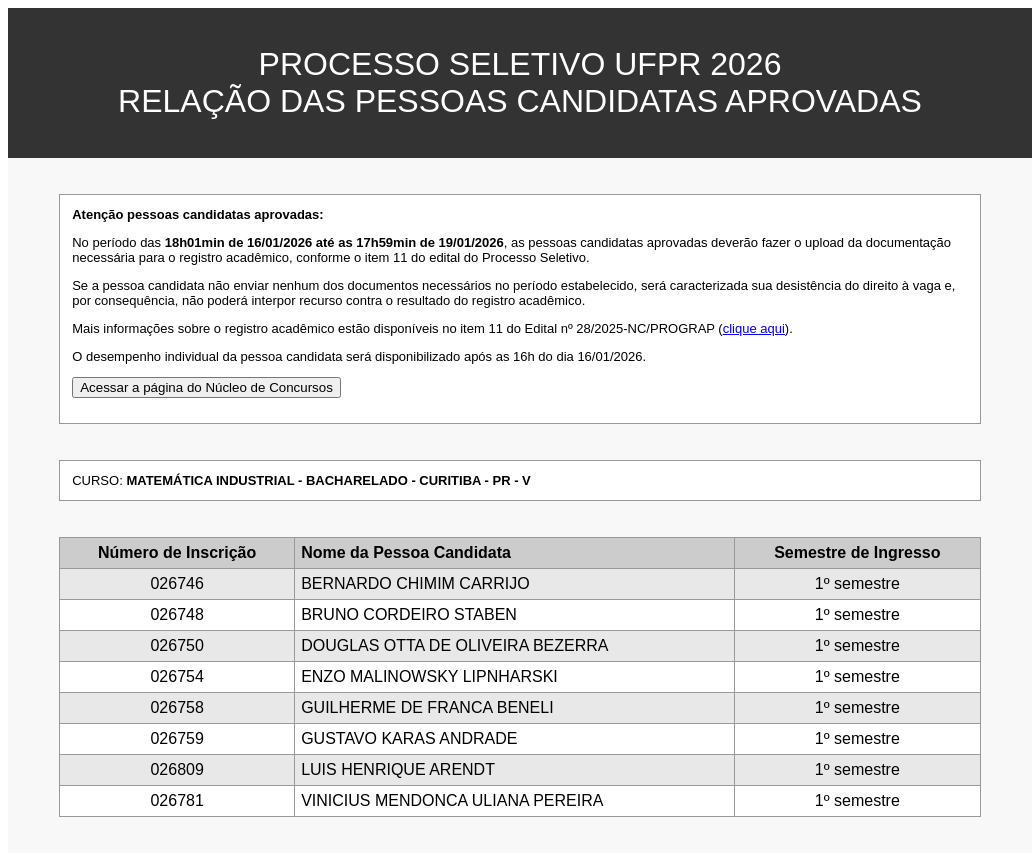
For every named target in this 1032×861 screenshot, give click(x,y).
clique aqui (754, 328)
